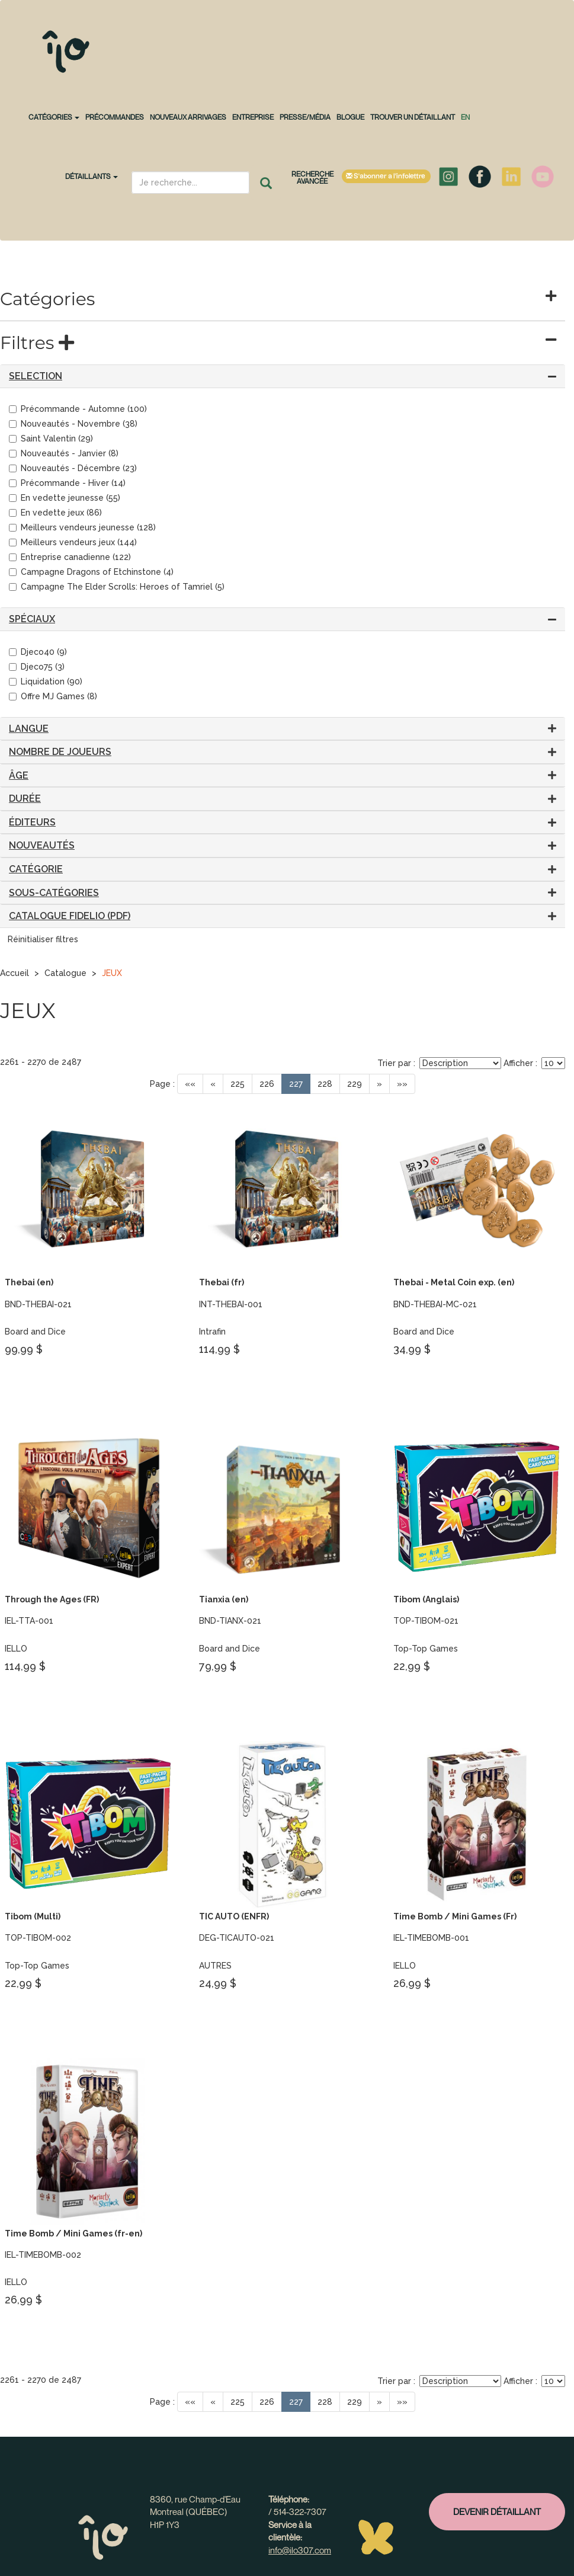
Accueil (14, 973)
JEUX (112, 973)
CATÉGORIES (53, 117)
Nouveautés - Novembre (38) (73, 423)
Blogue (350, 117)
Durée (25, 798)
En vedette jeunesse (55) (64, 498)
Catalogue (65, 973)
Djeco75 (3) (37, 666)
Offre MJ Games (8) (53, 696)
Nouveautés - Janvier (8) (63, 453)
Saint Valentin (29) (51, 438)
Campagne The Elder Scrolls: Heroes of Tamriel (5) (117, 586)
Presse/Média (305, 117)
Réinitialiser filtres (43, 939)
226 (266, 1084)
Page (160, 1084)
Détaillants (91, 176)
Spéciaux (32, 619)
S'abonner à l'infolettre (386, 176)
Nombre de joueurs (60, 751)
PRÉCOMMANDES (114, 117)
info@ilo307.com (299, 2550)
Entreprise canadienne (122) (70, 557)
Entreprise (253, 117)
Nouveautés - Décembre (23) (73, 468)
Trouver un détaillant (412, 117)
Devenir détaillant (497, 2511)
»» (402, 1084)
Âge (18, 775)
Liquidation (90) (45, 681)
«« (190, 1084)
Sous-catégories (54, 892)
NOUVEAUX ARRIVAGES (188, 117)
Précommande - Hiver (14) (67, 483)
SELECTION (35, 376)
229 (354, 1084)
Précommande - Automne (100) (78, 409)
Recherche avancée (312, 177)
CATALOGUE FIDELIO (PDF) (69, 915)
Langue (29, 728)
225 (237, 1084)
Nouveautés (42, 845)
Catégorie (36, 869)
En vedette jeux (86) (55, 512)
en (465, 117)
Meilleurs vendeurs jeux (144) (73, 542)
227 (296, 1084)
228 (325, 1084)
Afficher (518, 1063)
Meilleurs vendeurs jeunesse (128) (82, 527)
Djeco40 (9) (38, 652)
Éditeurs (32, 822)
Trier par (394, 1063)
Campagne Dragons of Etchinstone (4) (91, 572)
